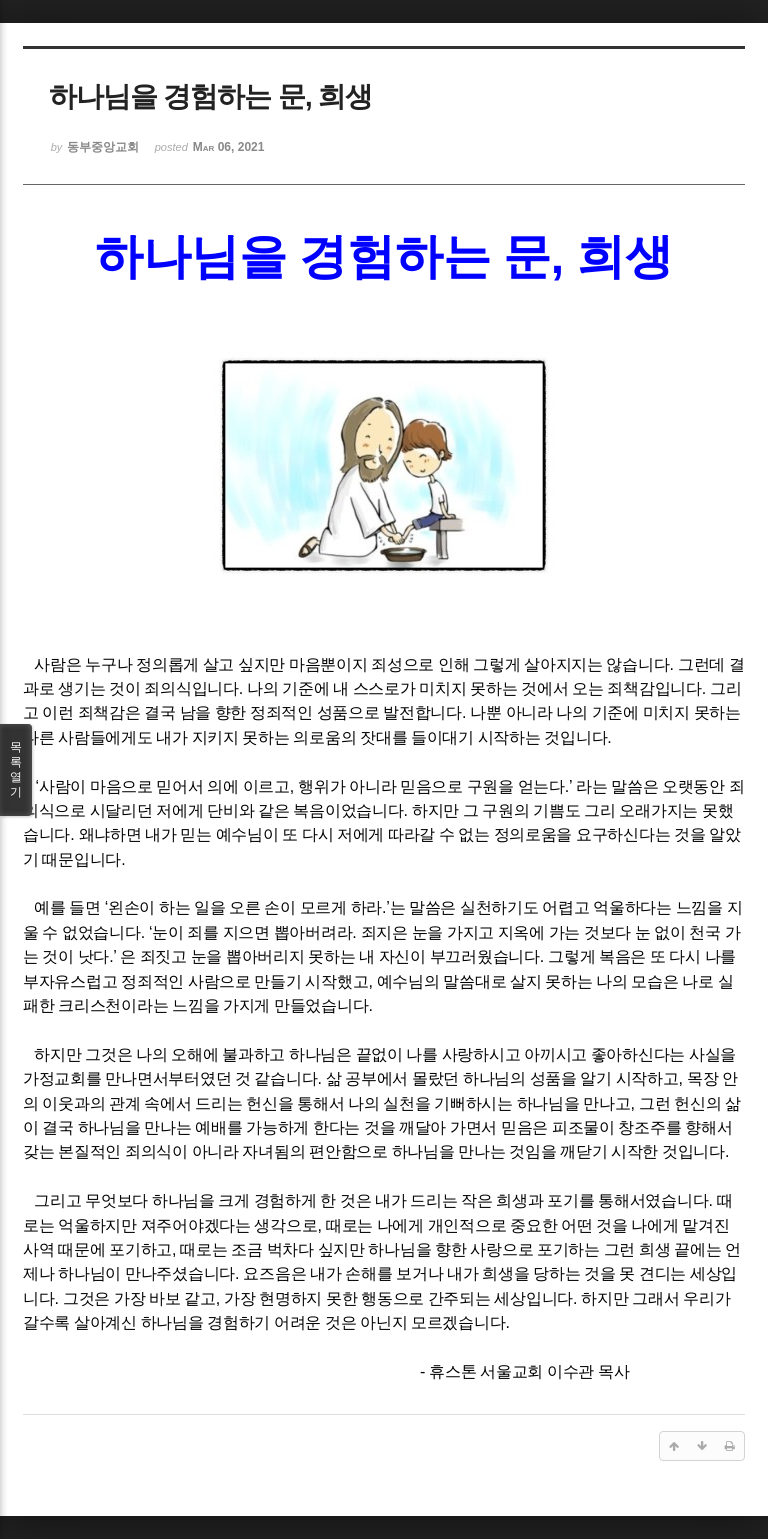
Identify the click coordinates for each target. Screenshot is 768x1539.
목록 (16, 770)
